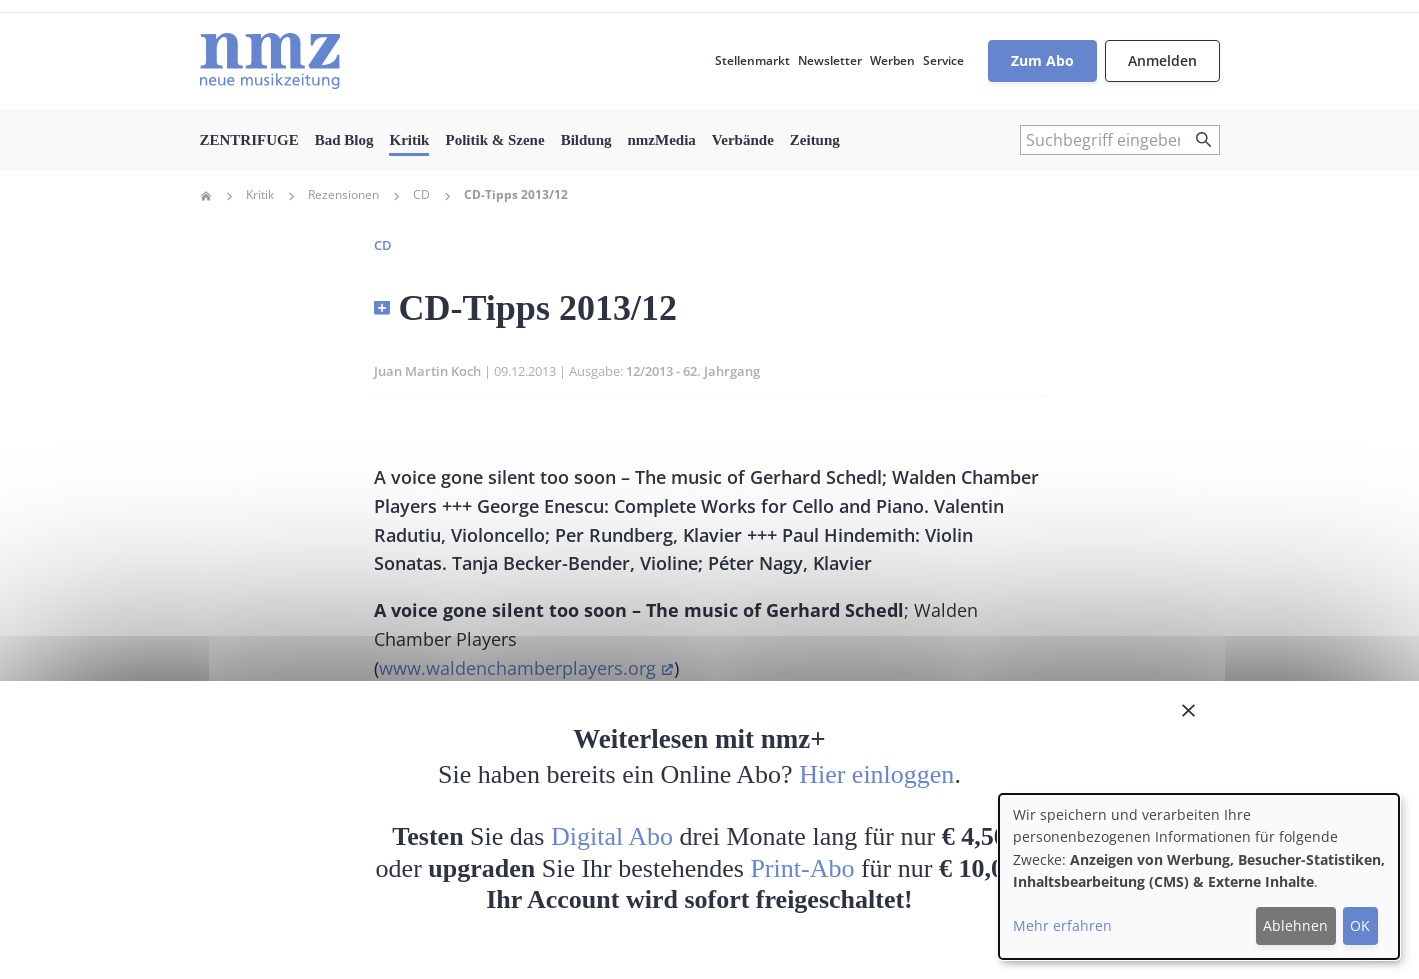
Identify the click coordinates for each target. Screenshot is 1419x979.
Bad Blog (344, 140)
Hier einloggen (876, 774)
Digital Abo (612, 836)
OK (1360, 925)
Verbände (743, 140)
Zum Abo (1042, 60)
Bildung (586, 140)
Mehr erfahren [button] (1062, 925)
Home (206, 196)
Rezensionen (343, 195)
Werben (892, 60)
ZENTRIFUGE (249, 140)
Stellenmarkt (752, 60)
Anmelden (1162, 60)
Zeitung (815, 140)
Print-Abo (802, 868)
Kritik (409, 140)
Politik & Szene (494, 140)
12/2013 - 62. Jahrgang (693, 371)
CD (421, 195)
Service (943, 60)
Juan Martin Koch (427, 371)
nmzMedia (662, 140)
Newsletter (830, 60)
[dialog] (1199, 876)
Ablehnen (1295, 925)
